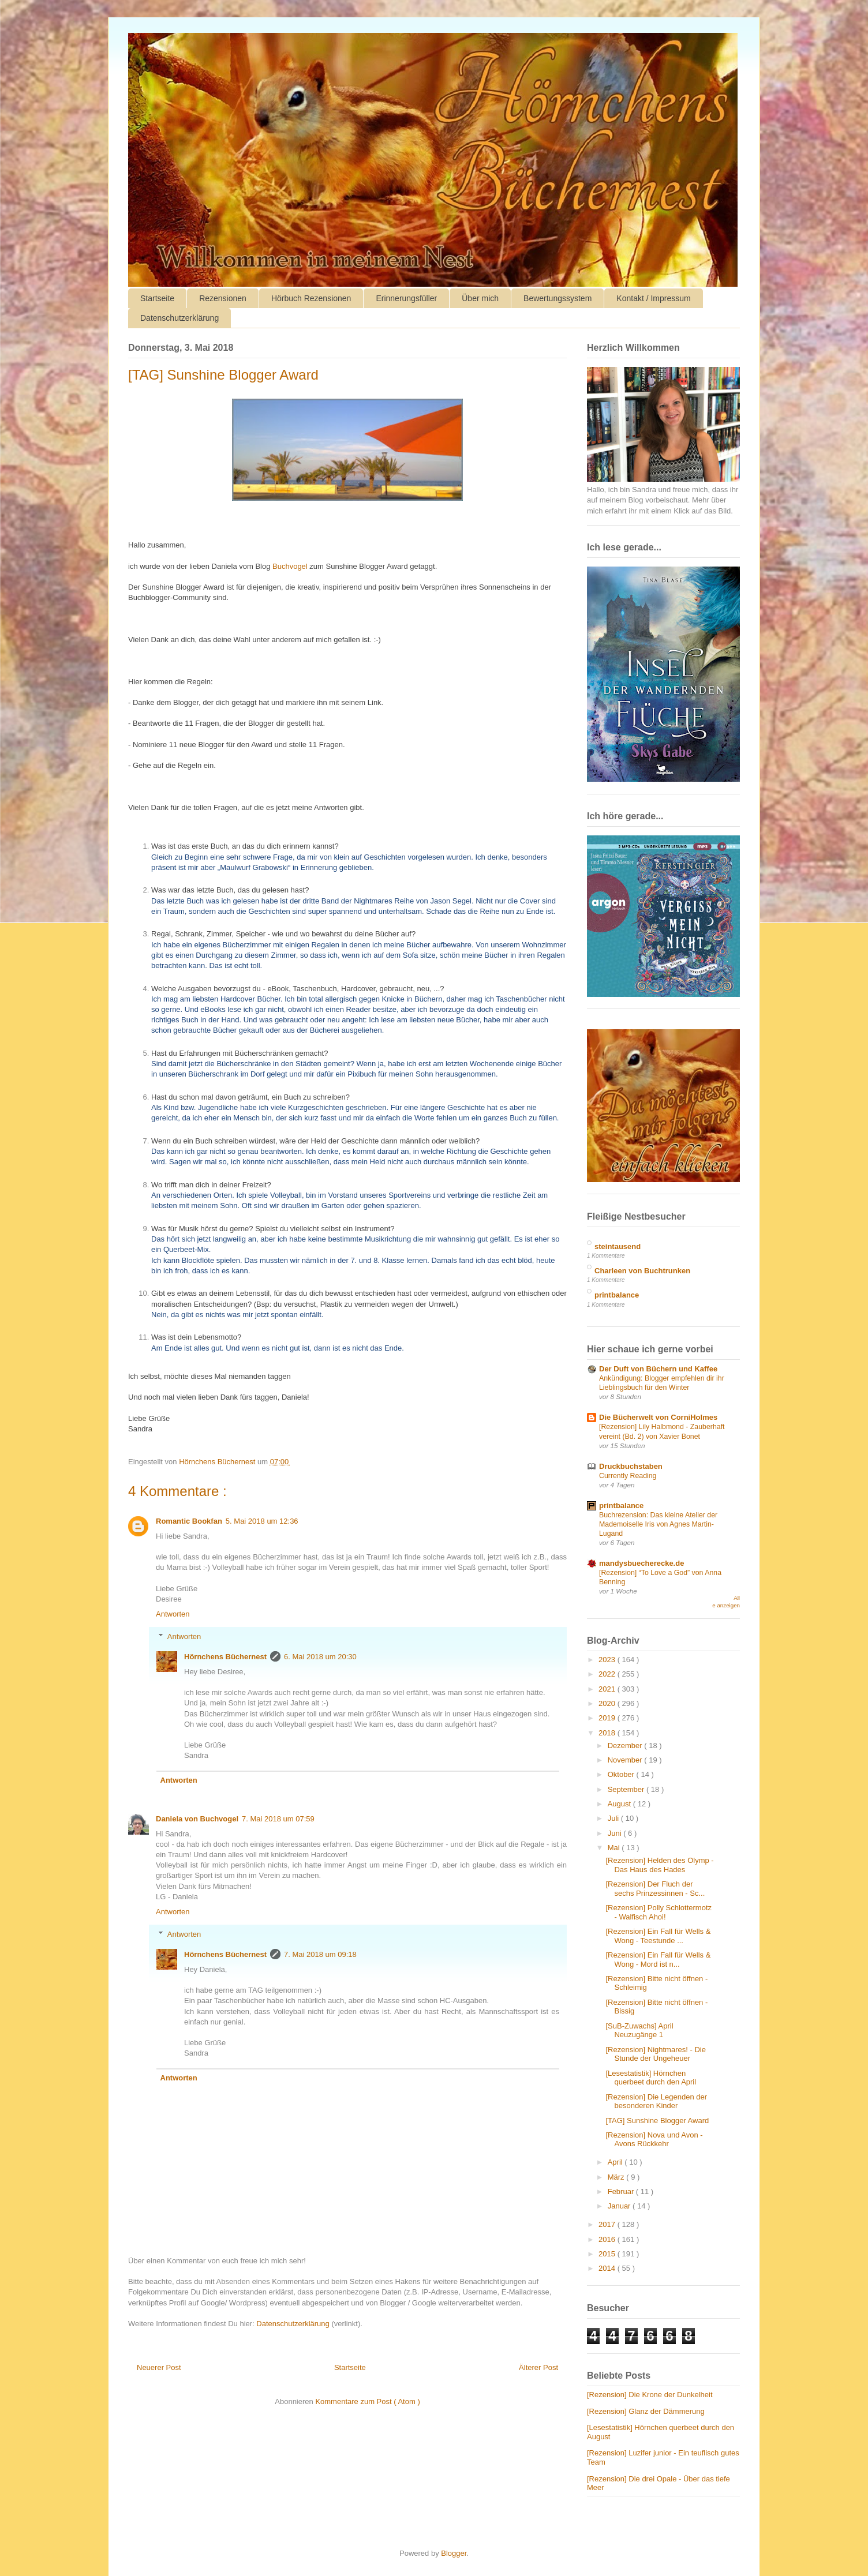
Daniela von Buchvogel (197, 1818)
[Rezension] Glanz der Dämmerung (646, 2411)
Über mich (480, 298)
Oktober (622, 1774)
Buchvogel (290, 566)
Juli (614, 1818)
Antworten (173, 1614)
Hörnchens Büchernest (225, 1656)
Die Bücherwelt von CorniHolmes (658, 1417)
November (626, 1760)
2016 (608, 2239)
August (620, 1803)
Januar (620, 2206)
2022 (608, 1674)
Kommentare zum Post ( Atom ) (367, 2401)
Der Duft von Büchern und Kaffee (658, 1368)
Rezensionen (222, 298)
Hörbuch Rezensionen (311, 298)
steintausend (617, 1246)
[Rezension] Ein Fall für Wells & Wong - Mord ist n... (657, 1959)
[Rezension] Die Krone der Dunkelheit (650, 2394)
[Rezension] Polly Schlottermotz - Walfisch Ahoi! (658, 1912)
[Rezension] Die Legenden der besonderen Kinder (656, 2101)
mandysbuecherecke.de (641, 1563)
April (616, 2162)
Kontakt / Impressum (653, 298)
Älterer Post (538, 2367)
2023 (608, 1659)
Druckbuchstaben (631, 1466)
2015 (608, 2253)
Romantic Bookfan (189, 1521)
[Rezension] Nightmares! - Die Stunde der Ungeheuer (655, 2054)
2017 (608, 2224)
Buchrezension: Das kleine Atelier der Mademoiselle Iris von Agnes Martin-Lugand (658, 1524)
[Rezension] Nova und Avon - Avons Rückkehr (653, 2139)
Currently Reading (628, 1476)
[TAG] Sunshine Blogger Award (657, 2120)
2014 (608, 2268)
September (627, 1789)
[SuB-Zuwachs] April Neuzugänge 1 (639, 2030)
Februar (622, 2191)
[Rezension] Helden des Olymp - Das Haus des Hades (659, 1865)
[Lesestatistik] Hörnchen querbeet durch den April (650, 2078)
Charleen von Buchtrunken (642, 1270)
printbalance (616, 1295)
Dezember (626, 1745)
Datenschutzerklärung (179, 318)
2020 (608, 1703)
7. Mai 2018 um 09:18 (320, 1954)
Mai (615, 1847)
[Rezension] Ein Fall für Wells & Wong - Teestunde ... (657, 1936)
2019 (608, 1717)
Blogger (453, 2553)
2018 (608, 1732)
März (617, 2177)
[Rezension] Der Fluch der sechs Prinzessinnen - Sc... (655, 1889)
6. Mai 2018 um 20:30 (320, 1656)
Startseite (157, 298)
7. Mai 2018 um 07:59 (278, 1818)
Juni (615, 1833)
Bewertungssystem (557, 298)
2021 (608, 1689)
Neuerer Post (159, 2367)
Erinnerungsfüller (406, 298)
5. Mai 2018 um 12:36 (262, 1521)
